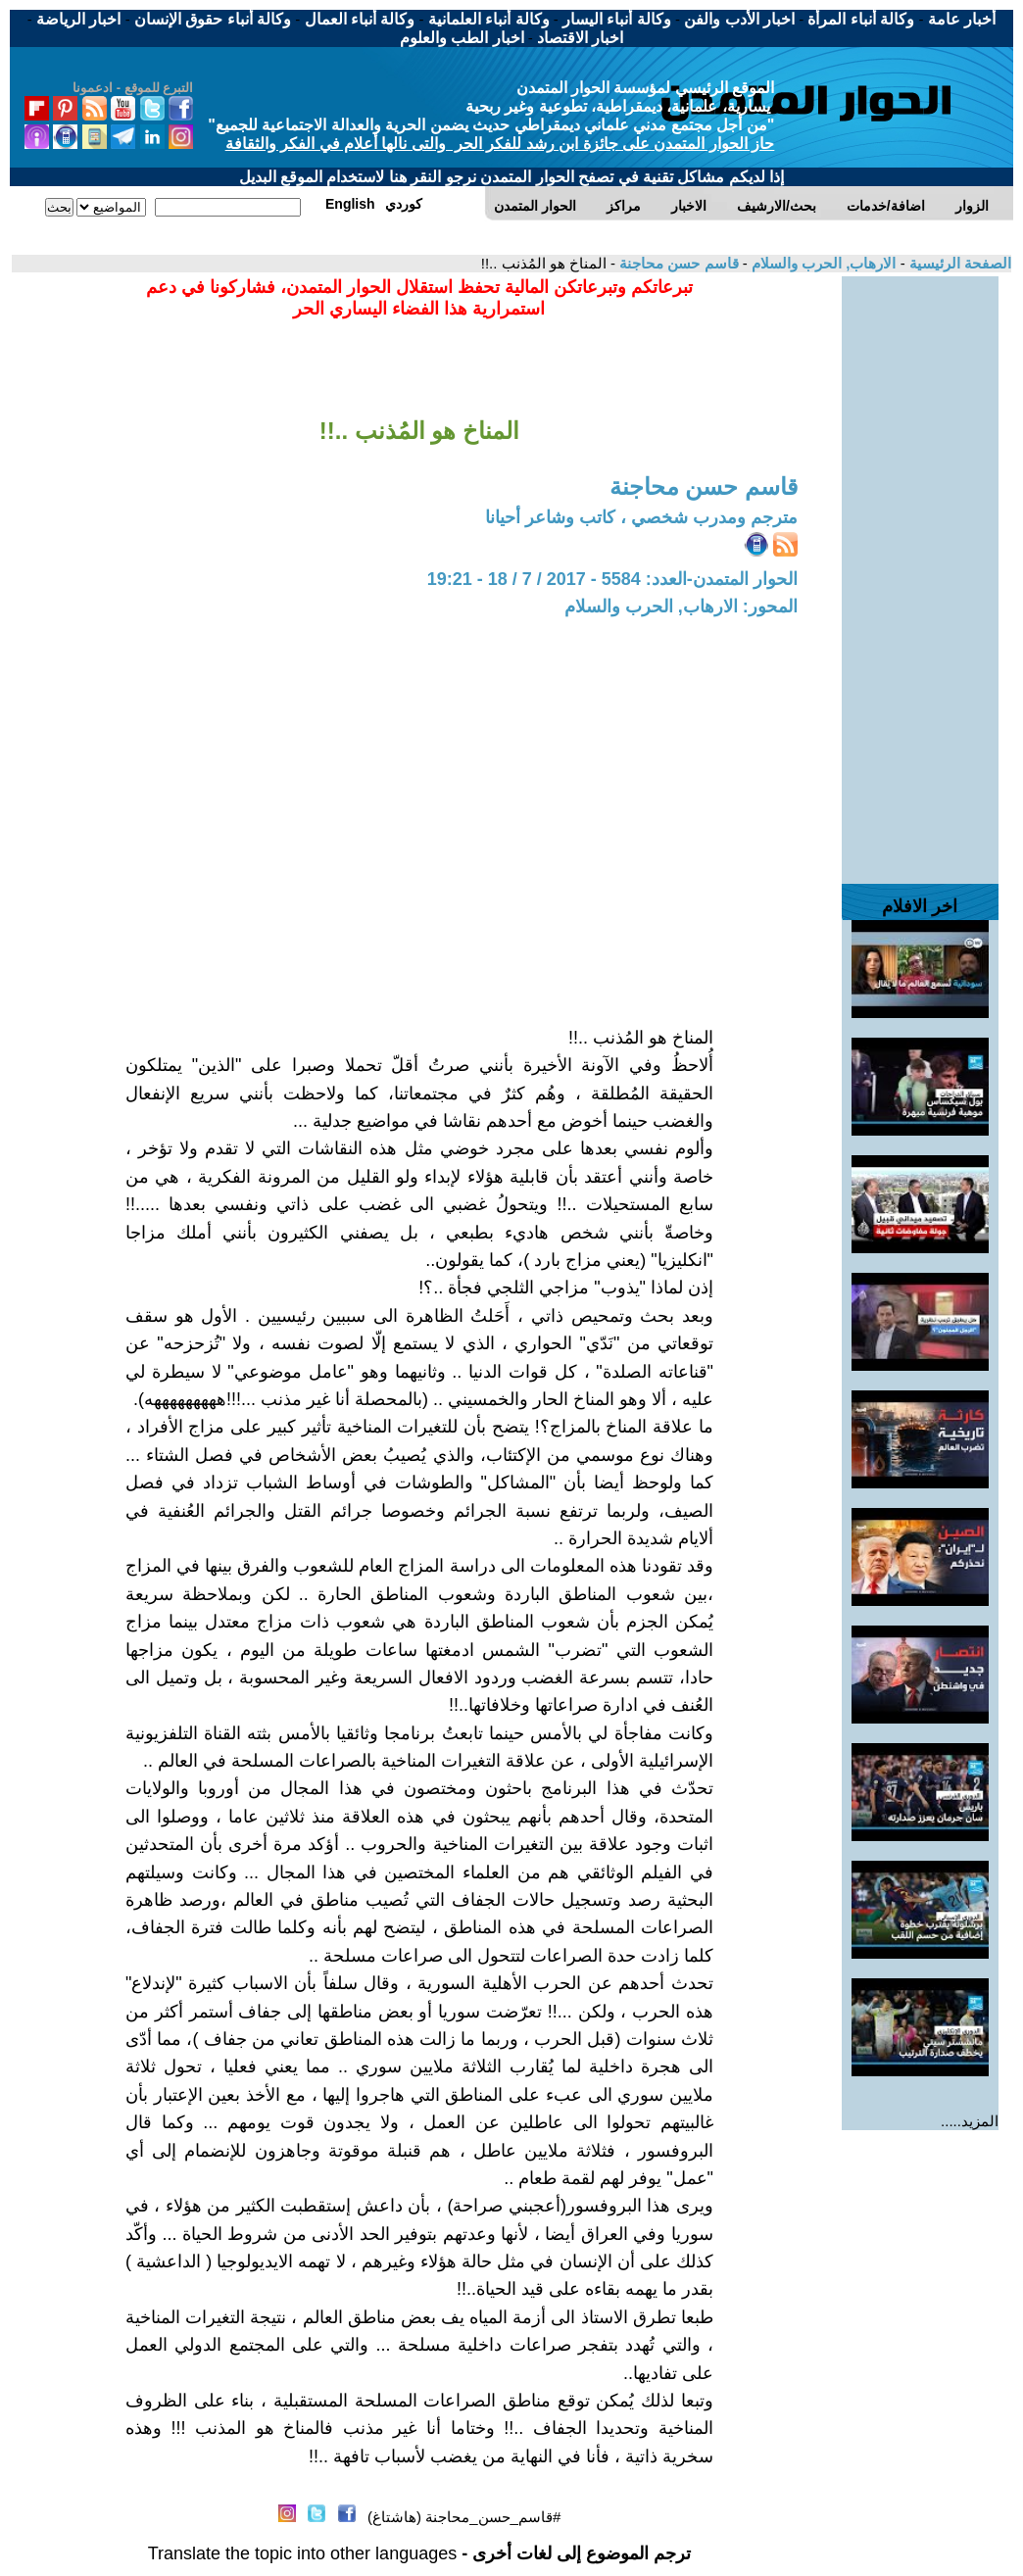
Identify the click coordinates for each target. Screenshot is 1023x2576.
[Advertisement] (920, 570)
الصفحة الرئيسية (958, 263)
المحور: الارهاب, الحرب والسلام (681, 606)
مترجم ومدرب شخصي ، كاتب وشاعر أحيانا (641, 517)
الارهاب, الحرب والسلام (822, 263)
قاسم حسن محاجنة (677, 263)
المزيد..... (970, 2121)
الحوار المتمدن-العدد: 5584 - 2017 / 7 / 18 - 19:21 (612, 579)
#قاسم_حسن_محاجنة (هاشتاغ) (463, 2516)
